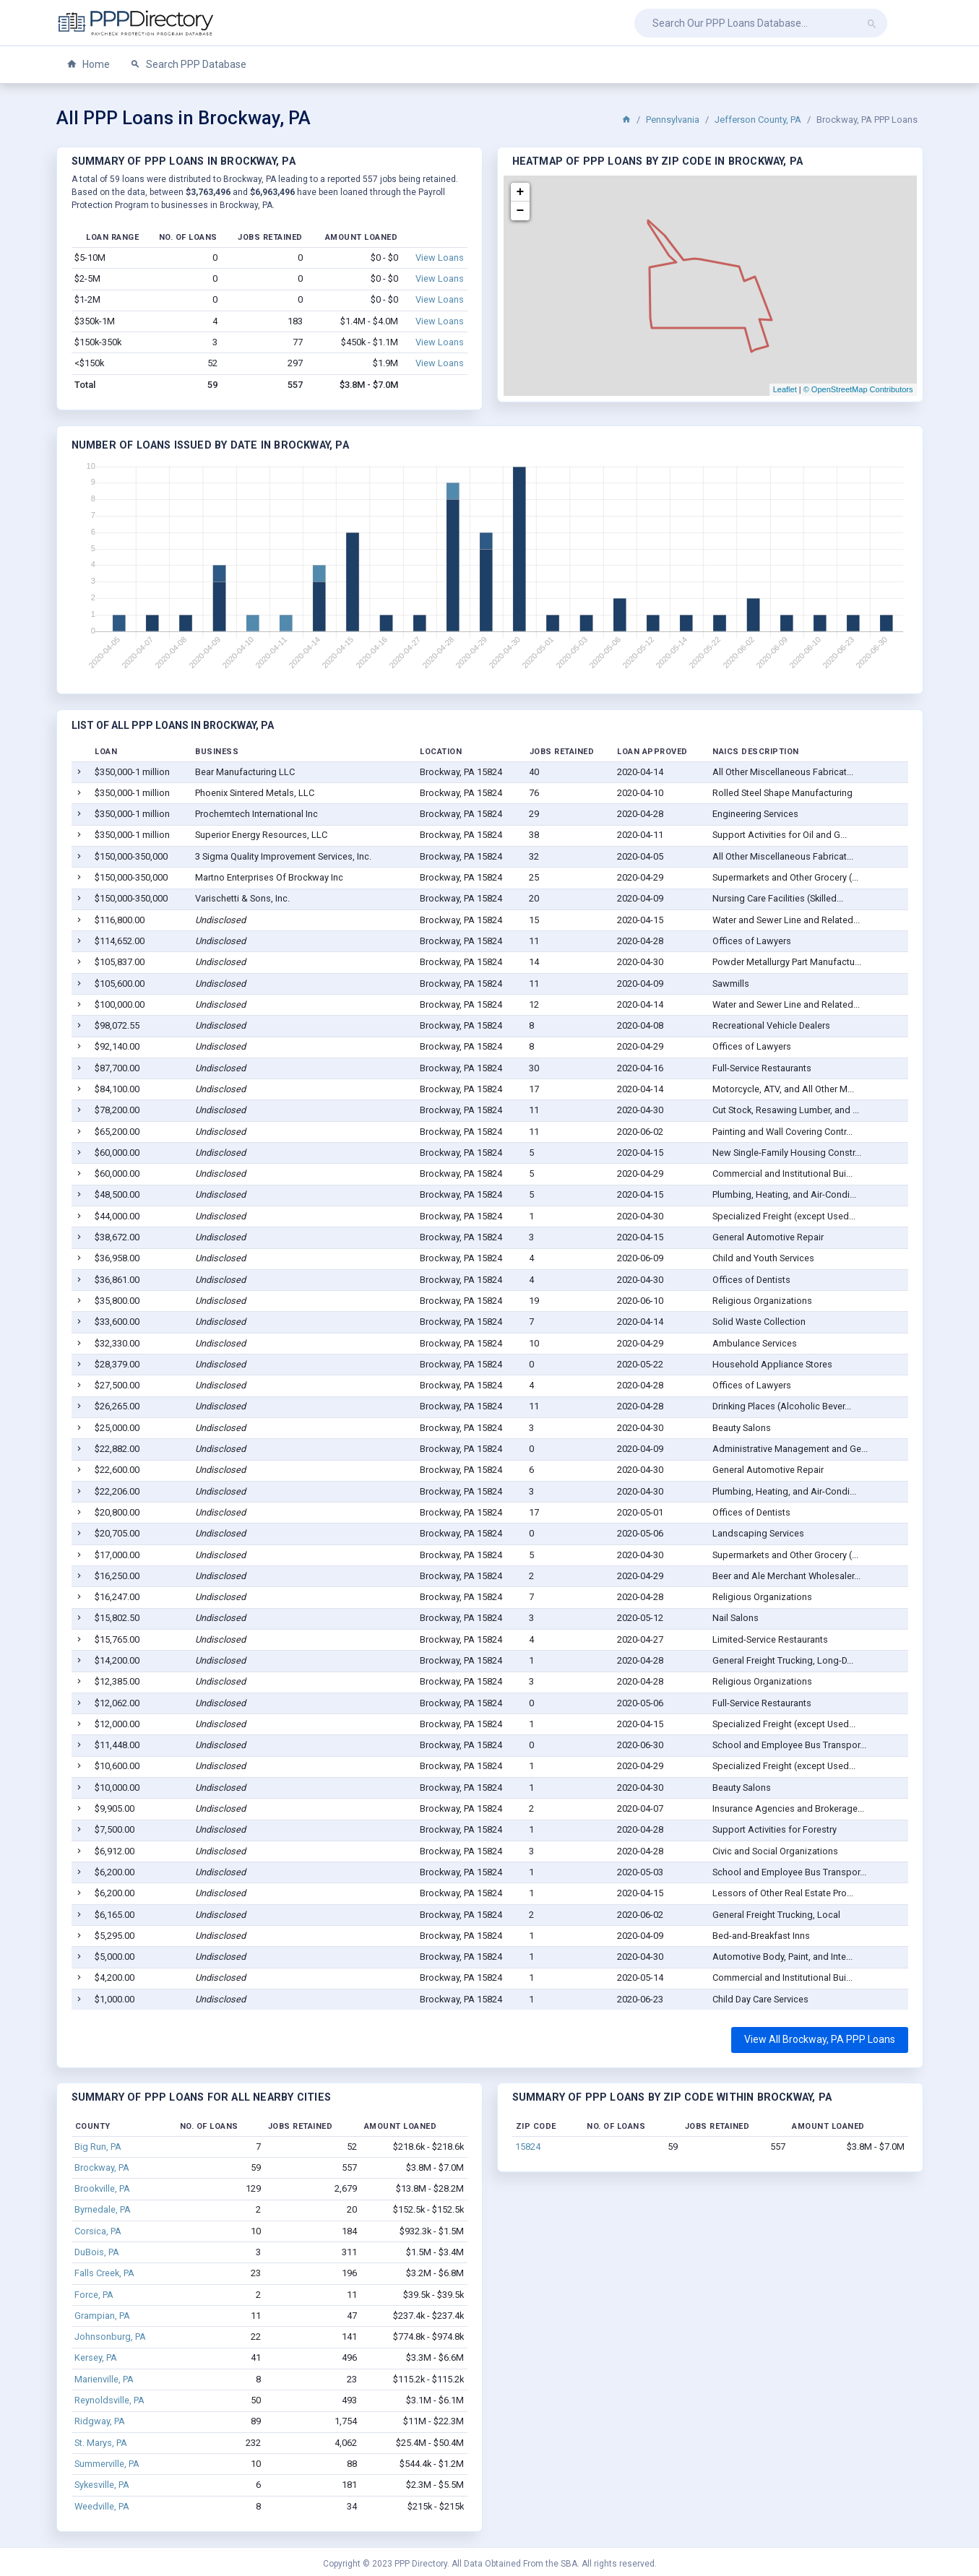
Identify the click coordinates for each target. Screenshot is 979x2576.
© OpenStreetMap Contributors (858, 389)
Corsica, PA (97, 2231)
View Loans (439, 257)
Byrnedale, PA (102, 2209)
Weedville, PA (101, 2506)
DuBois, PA (96, 2252)
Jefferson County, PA (758, 119)
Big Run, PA (97, 2146)
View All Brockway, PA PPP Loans (819, 2039)
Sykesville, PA (101, 2484)
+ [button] (521, 192)
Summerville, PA (106, 2463)
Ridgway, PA (99, 2421)
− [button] (521, 211)
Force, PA (93, 2294)
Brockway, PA (101, 2167)
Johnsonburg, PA (110, 2336)
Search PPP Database (188, 64)
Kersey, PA (95, 2357)
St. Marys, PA (100, 2442)
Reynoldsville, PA (109, 2400)
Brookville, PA (102, 2188)
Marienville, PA (104, 2379)
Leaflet (785, 389)
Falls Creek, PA (104, 2273)
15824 (527, 2146)
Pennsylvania (672, 119)
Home (88, 64)
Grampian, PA (102, 2315)
